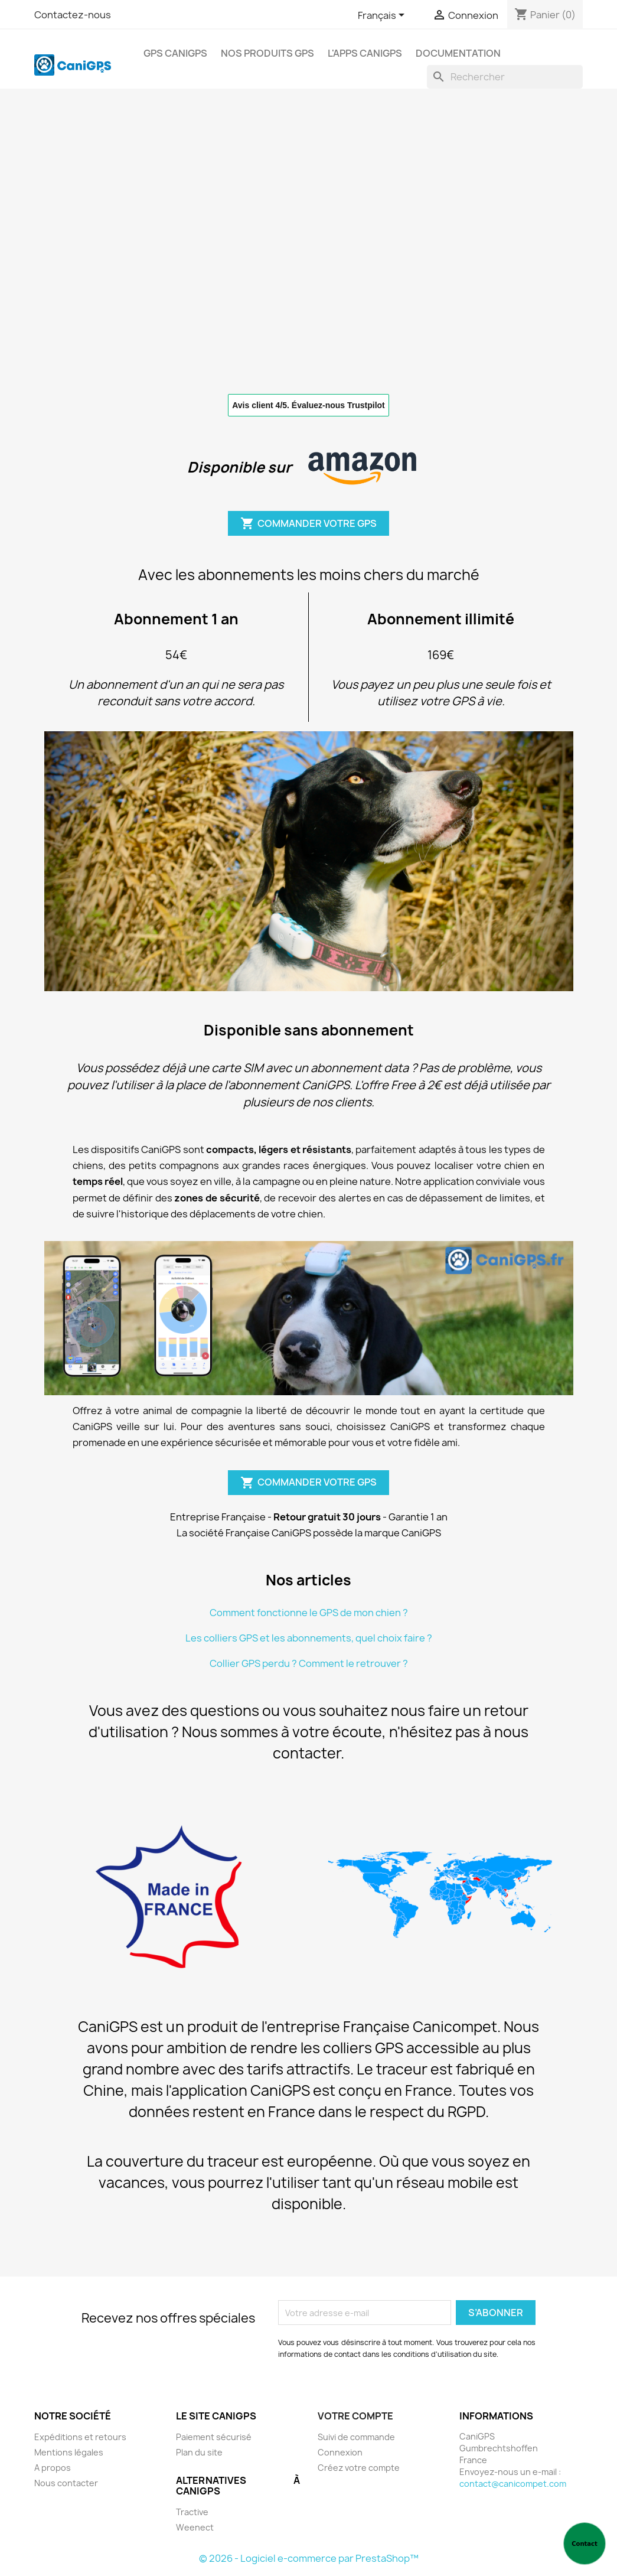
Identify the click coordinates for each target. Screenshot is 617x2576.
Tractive (192, 2512)
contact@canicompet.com (512, 2483)
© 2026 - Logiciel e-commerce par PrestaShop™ (309, 2558)
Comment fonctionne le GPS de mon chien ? (309, 1612)
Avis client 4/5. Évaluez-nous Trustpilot (308, 405)
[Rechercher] (505, 77)
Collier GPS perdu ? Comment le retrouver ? (309, 1663)
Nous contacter (66, 2483)
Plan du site (199, 2452)
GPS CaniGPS (175, 53)
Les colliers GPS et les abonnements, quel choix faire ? (308, 1637)
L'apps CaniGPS (365, 53)
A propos (52, 2467)
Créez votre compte (359, 2467)
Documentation (458, 53)
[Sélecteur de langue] (383, 16)
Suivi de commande (356, 2437)
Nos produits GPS (267, 53)
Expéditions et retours (80, 2437)
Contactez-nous (72, 14)
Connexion (340, 2452)
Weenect (195, 2527)
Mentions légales (68, 2452)
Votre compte (355, 2415)
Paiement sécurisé (214, 2437)
